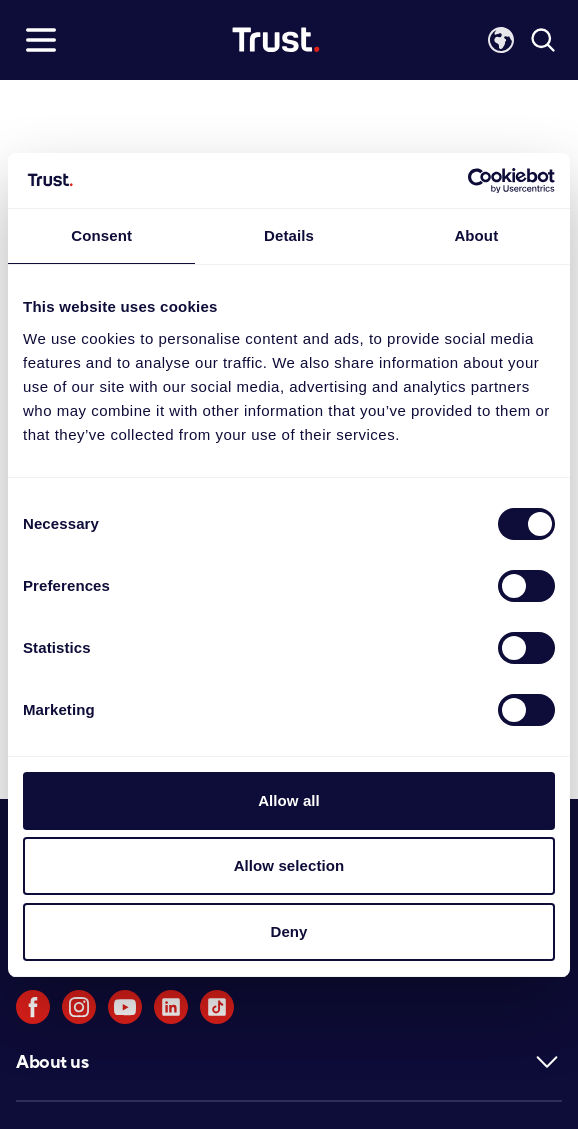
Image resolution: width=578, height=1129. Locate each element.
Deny (288, 931)
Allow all (289, 800)
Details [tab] (289, 235)
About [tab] (476, 235)
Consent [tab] (101, 235)
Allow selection (289, 865)
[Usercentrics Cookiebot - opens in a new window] (467, 181)
